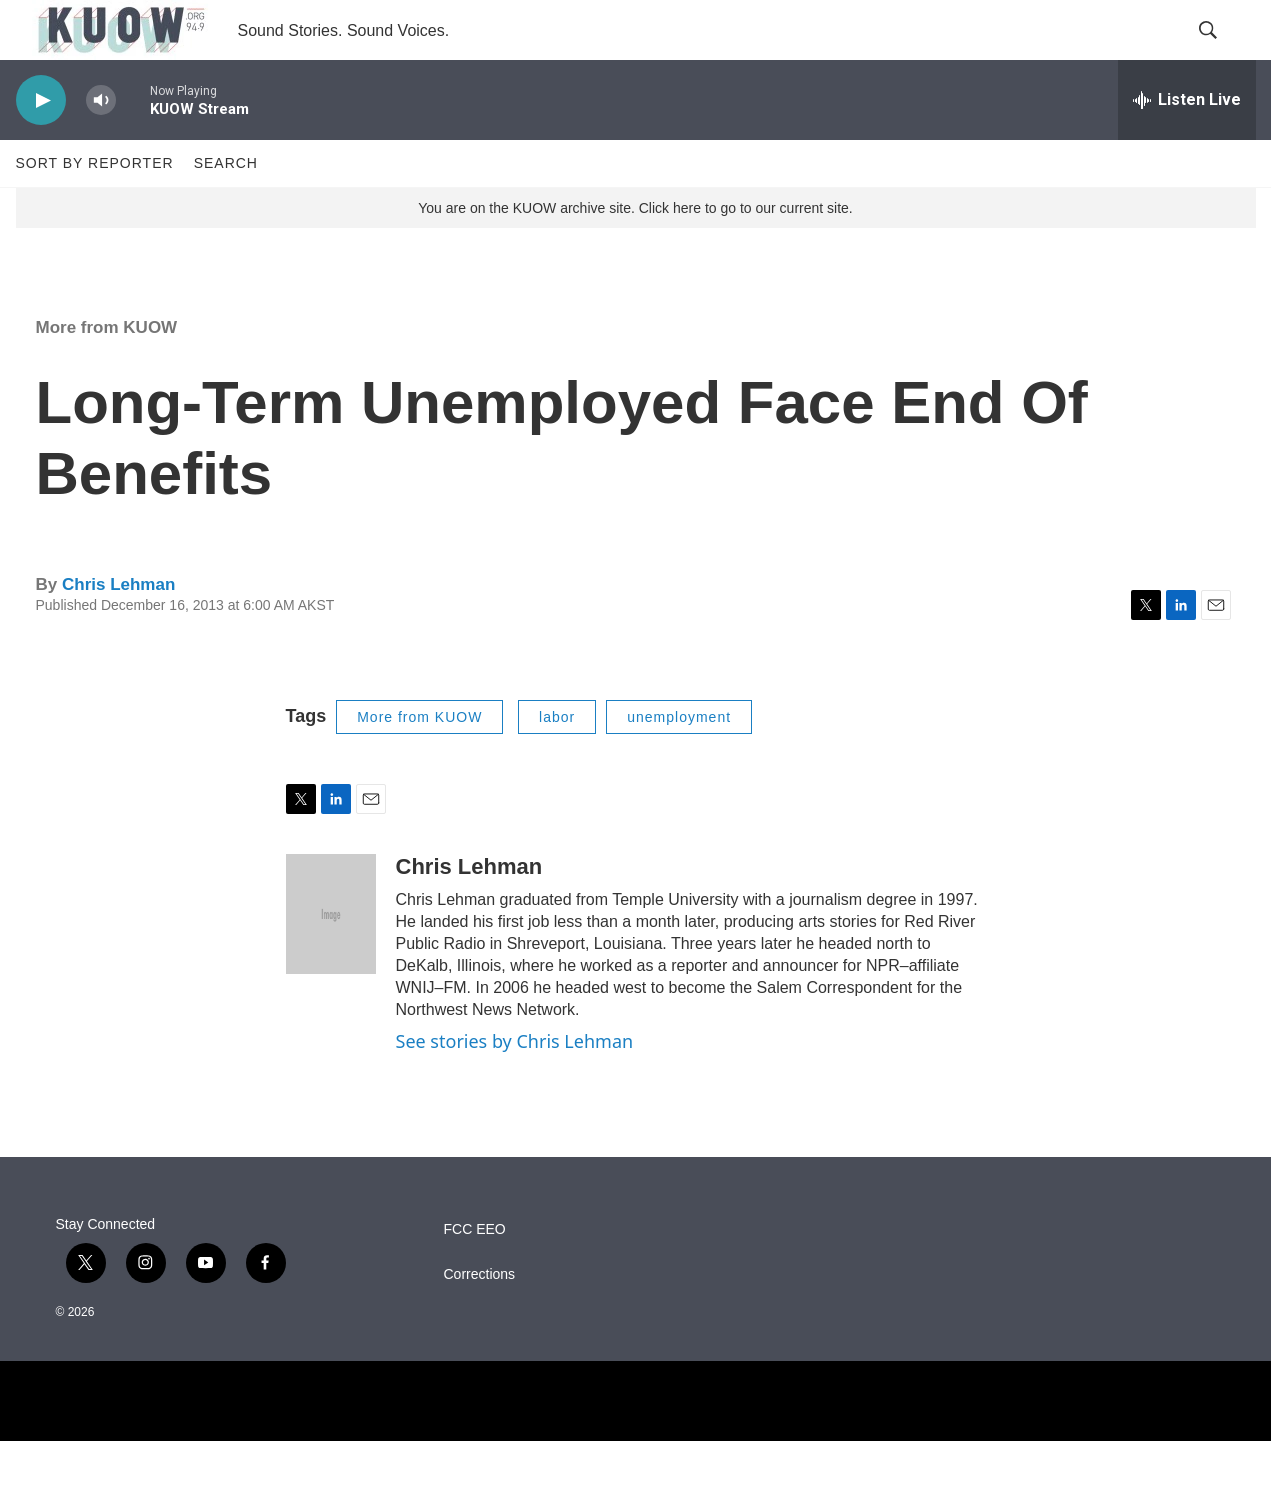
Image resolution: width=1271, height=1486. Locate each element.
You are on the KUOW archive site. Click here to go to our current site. (635, 253)
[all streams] (1187, 145)
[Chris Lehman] (331, 959)
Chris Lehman (118, 629)
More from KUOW (107, 372)
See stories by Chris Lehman (515, 1086)
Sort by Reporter (95, 208)
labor (557, 762)
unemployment (679, 762)
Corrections (480, 1319)
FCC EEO (475, 1274)
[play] (41, 145)
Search (226, 208)
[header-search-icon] (1224, 53)
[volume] (101, 145)
